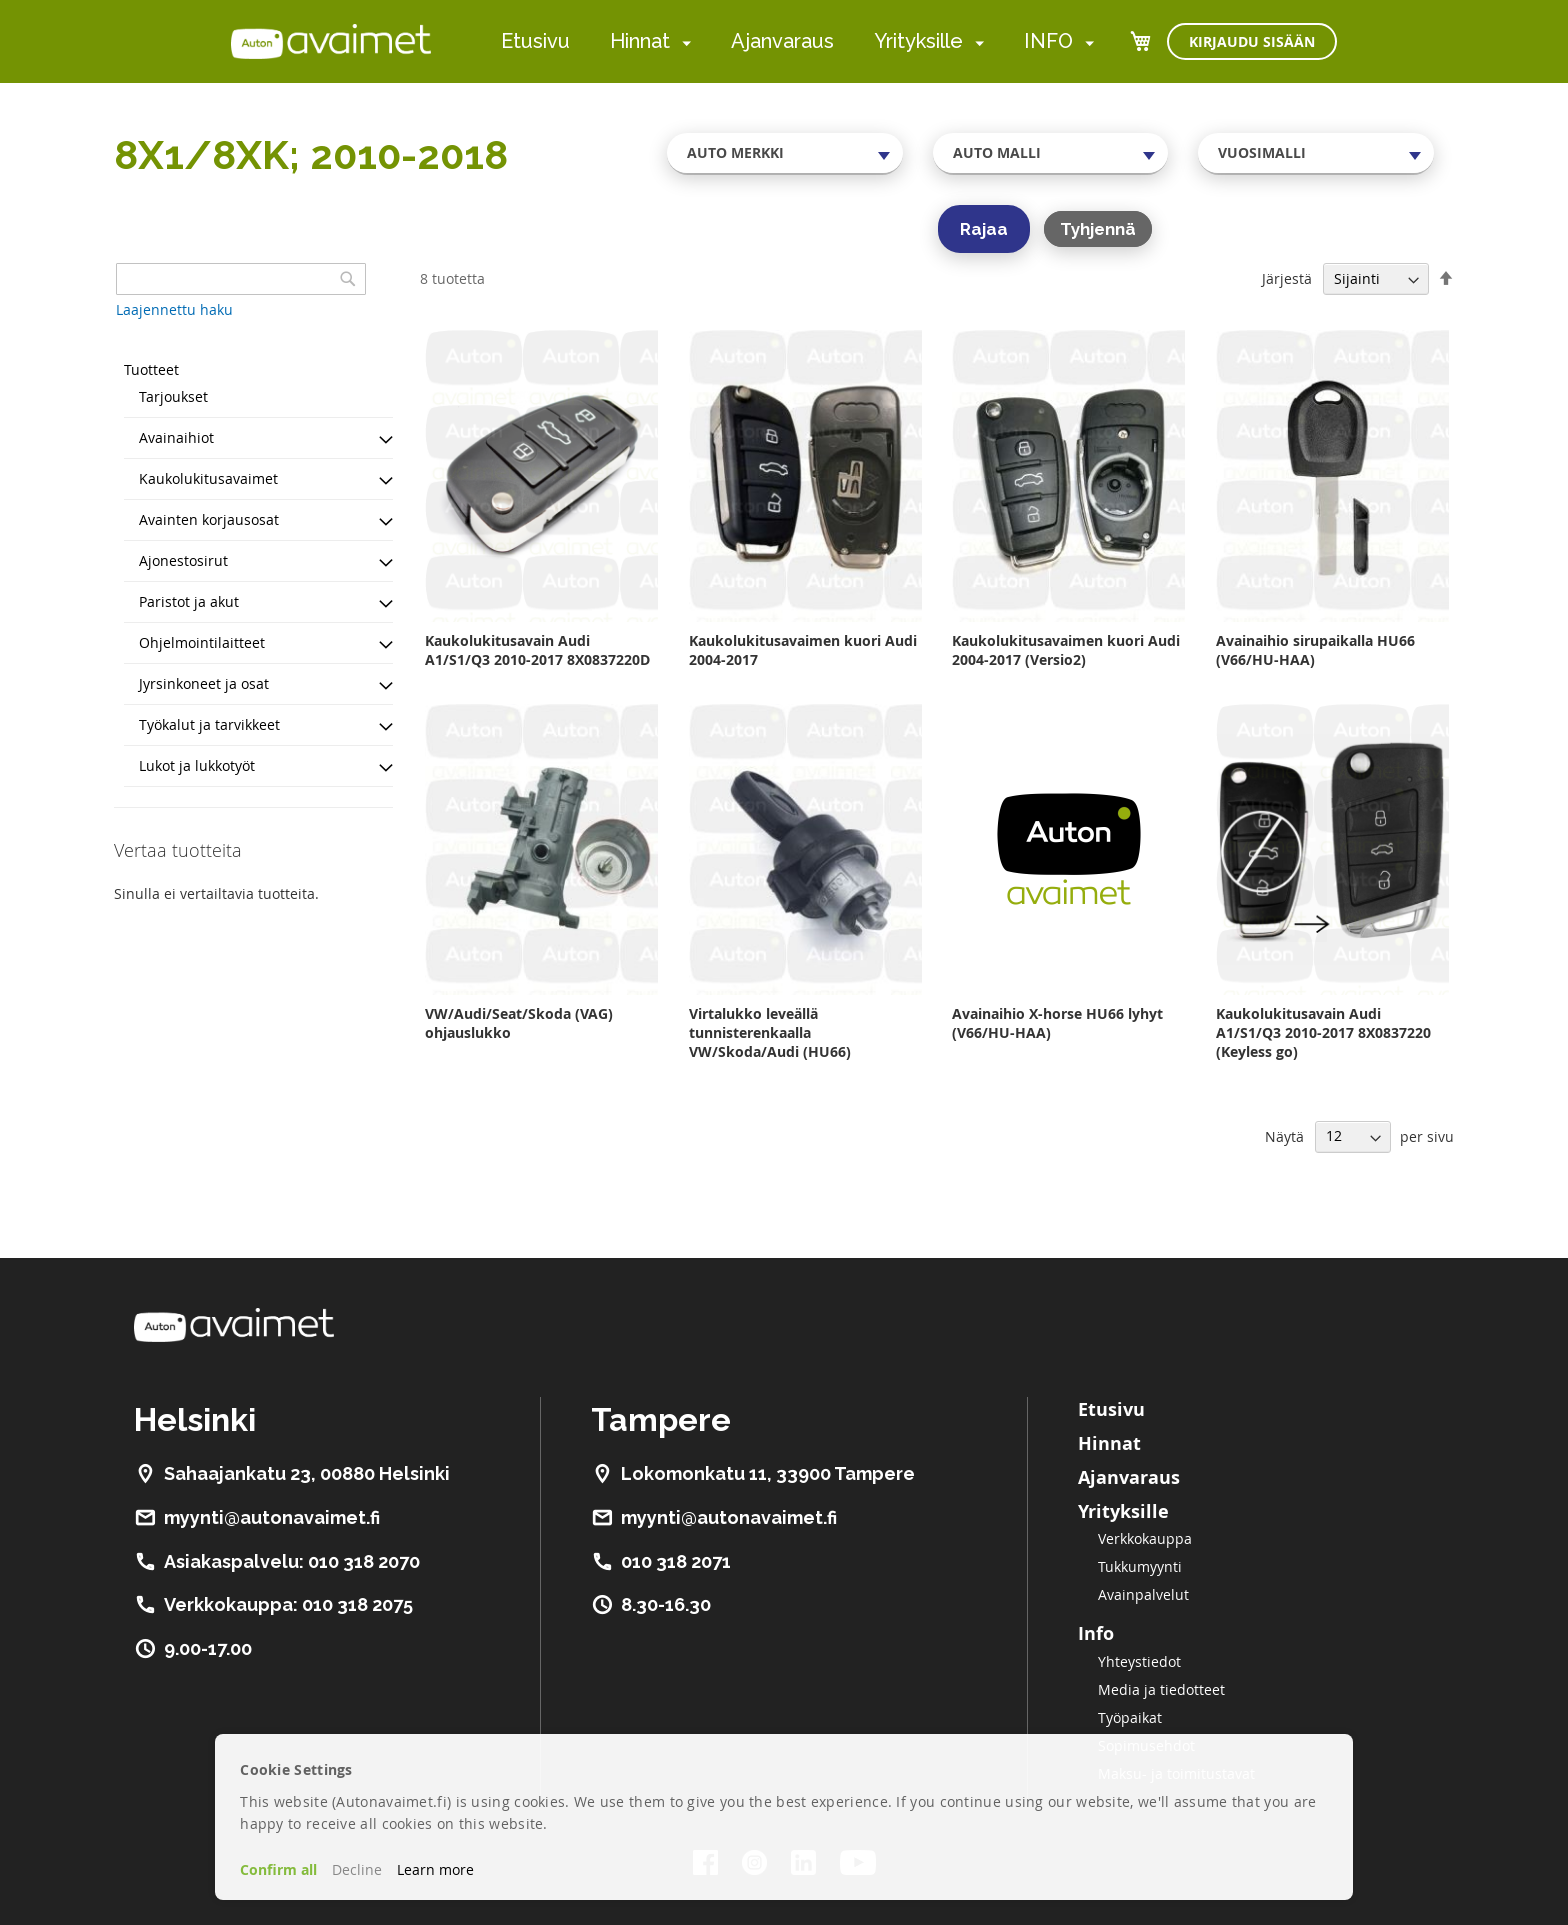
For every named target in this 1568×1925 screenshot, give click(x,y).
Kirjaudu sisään (1252, 41)
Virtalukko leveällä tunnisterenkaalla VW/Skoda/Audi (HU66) (770, 1032)
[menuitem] (682, 42)
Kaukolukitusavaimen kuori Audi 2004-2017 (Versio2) (1066, 650)
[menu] (797, 41)
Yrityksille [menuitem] (918, 41)
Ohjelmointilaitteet (202, 642)
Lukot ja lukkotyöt (197, 765)
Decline (357, 1869)
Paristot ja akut (189, 601)
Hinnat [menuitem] (640, 41)
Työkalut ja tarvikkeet (209, 724)
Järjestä (1287, 278)
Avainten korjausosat (209, 519)
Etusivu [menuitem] (535, 41)
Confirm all (278, 1869)
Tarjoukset (173, 396)
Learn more (435, 1869)
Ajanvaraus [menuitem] (782, 41)
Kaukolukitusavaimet (208, 478)
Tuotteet (151, 369)
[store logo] (331, 41)
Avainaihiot (176, 437)
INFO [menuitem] (1048, 41)
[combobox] (785, 153)
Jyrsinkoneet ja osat (204, 683)
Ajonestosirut (183, 560)
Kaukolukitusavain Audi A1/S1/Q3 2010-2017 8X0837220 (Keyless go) (1323, 1032)
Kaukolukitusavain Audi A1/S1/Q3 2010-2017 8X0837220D (537, 650)
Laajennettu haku (174, 309)
